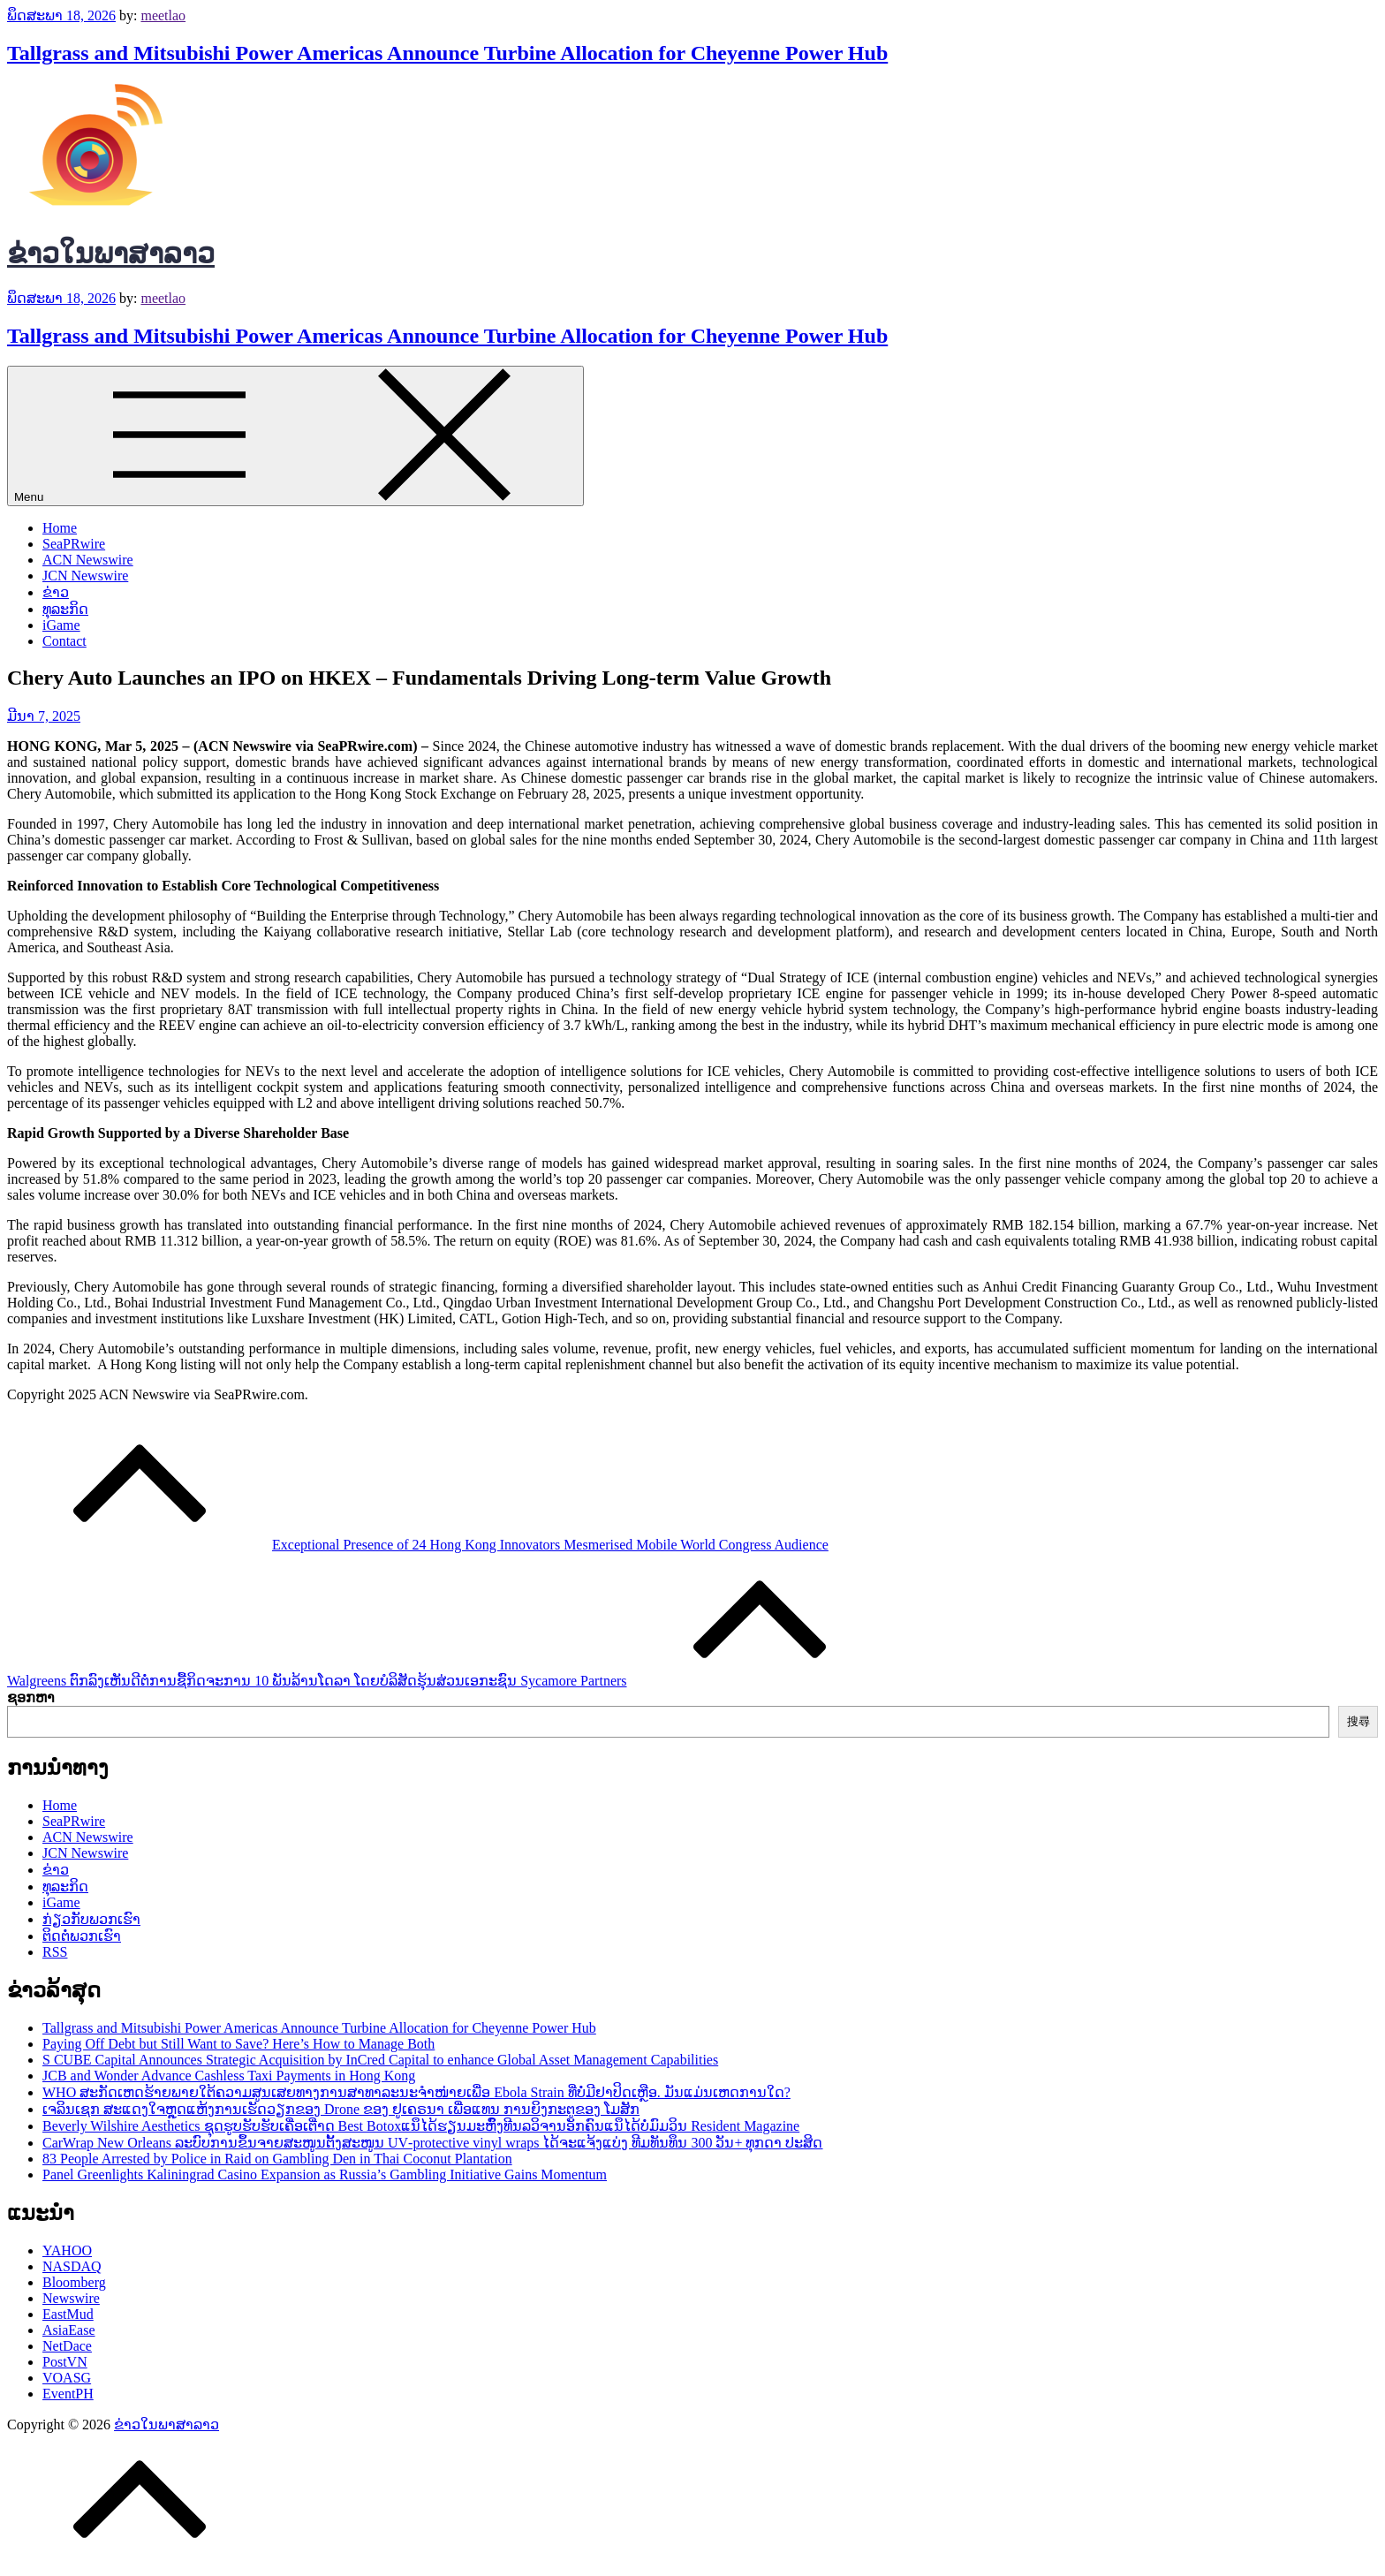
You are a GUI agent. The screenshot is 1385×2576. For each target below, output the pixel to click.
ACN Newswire (87, 559)
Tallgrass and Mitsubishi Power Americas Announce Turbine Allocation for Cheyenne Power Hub (447, 53)
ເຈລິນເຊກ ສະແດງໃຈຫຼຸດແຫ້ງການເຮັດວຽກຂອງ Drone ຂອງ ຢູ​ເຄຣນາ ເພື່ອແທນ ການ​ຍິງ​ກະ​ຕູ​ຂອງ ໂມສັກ (341, 2109)
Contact (64, 640)
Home (59, 527)
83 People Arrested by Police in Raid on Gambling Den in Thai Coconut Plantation (277, 2158)
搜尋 (1358, 1721)
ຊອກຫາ (31, 1697)
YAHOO (67, 2250)
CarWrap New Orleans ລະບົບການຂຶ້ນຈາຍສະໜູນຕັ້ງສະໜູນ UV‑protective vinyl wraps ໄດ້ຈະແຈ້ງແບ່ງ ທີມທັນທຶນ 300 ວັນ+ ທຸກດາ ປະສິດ (432, 2142)
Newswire (71, 2298)
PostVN (64, 2361)
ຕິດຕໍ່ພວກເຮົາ (81, 1935)
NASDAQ (72, 2266)
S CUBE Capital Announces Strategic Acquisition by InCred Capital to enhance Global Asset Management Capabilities (380, 2059)
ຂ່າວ (55, 592)
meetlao (162, 15)
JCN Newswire (85, 575)
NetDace (67, 2345)
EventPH (68, 2393)
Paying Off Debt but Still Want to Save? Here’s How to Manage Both (238, 2043)
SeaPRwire (73, 543)
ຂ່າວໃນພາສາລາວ (111, 253)
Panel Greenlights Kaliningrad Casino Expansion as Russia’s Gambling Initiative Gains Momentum (324, 2174)
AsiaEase (68, 2329)
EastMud (68, 2314)
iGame (61, 625)
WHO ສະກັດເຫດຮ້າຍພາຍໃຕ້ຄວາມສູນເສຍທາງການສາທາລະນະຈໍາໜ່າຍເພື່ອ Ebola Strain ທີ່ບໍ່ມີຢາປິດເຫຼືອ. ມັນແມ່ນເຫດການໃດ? (416, 2092)
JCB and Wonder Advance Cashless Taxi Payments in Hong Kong (228, 2075)
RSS (54, 1951)
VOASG (66, 2377)
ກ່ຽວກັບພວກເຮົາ (91, 1919)
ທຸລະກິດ (65, 609)
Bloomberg (74, 2282)
